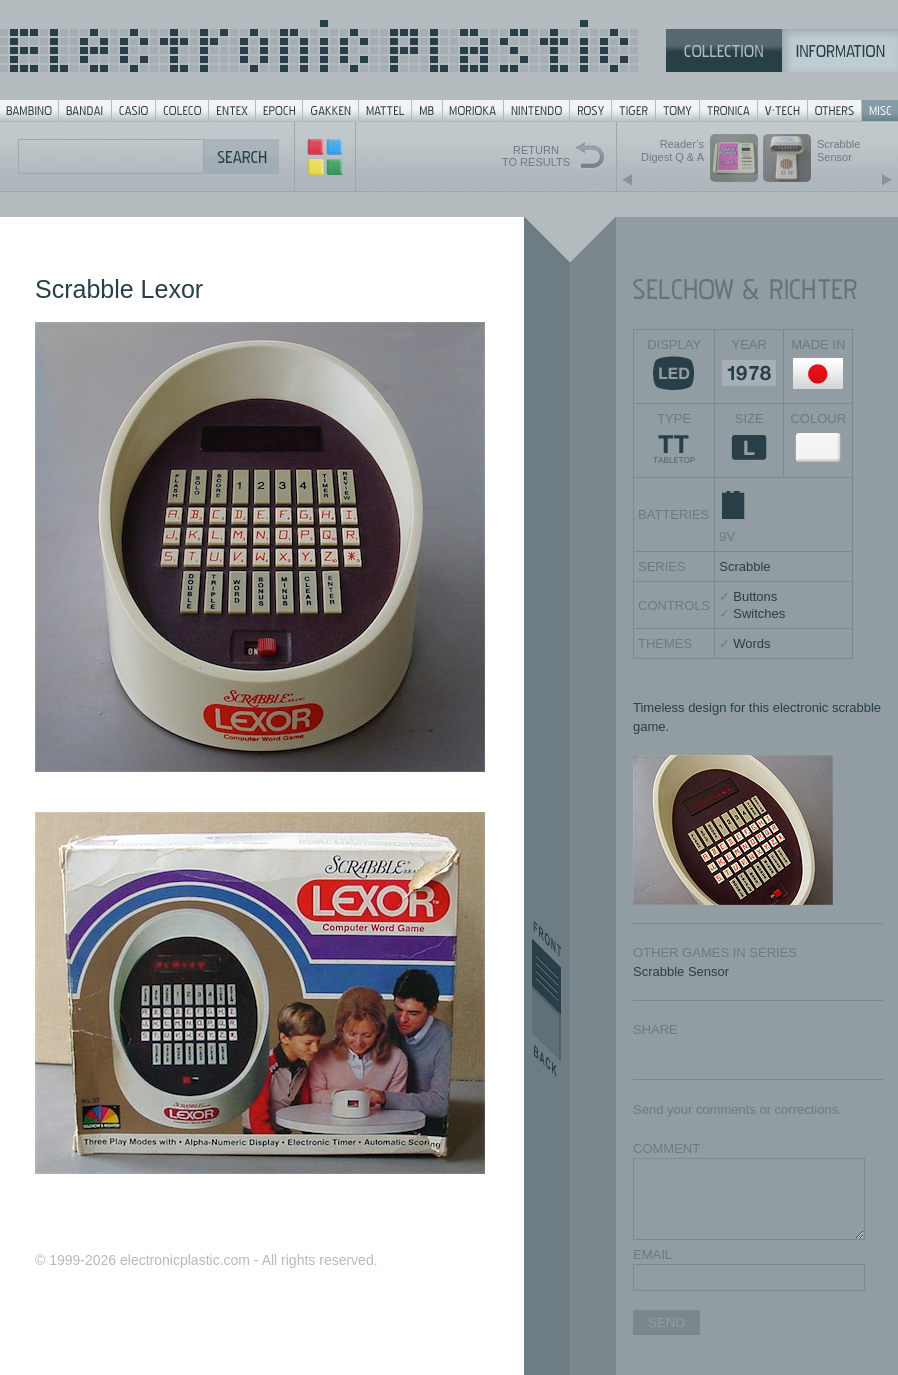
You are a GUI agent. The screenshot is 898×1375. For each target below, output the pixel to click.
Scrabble (744, 566)
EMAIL (652, 1254)
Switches (759, 613)
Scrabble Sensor (681, 971)
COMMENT (666, 1148)
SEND (666, 1322)
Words (751, 643)
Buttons (755, 596)
